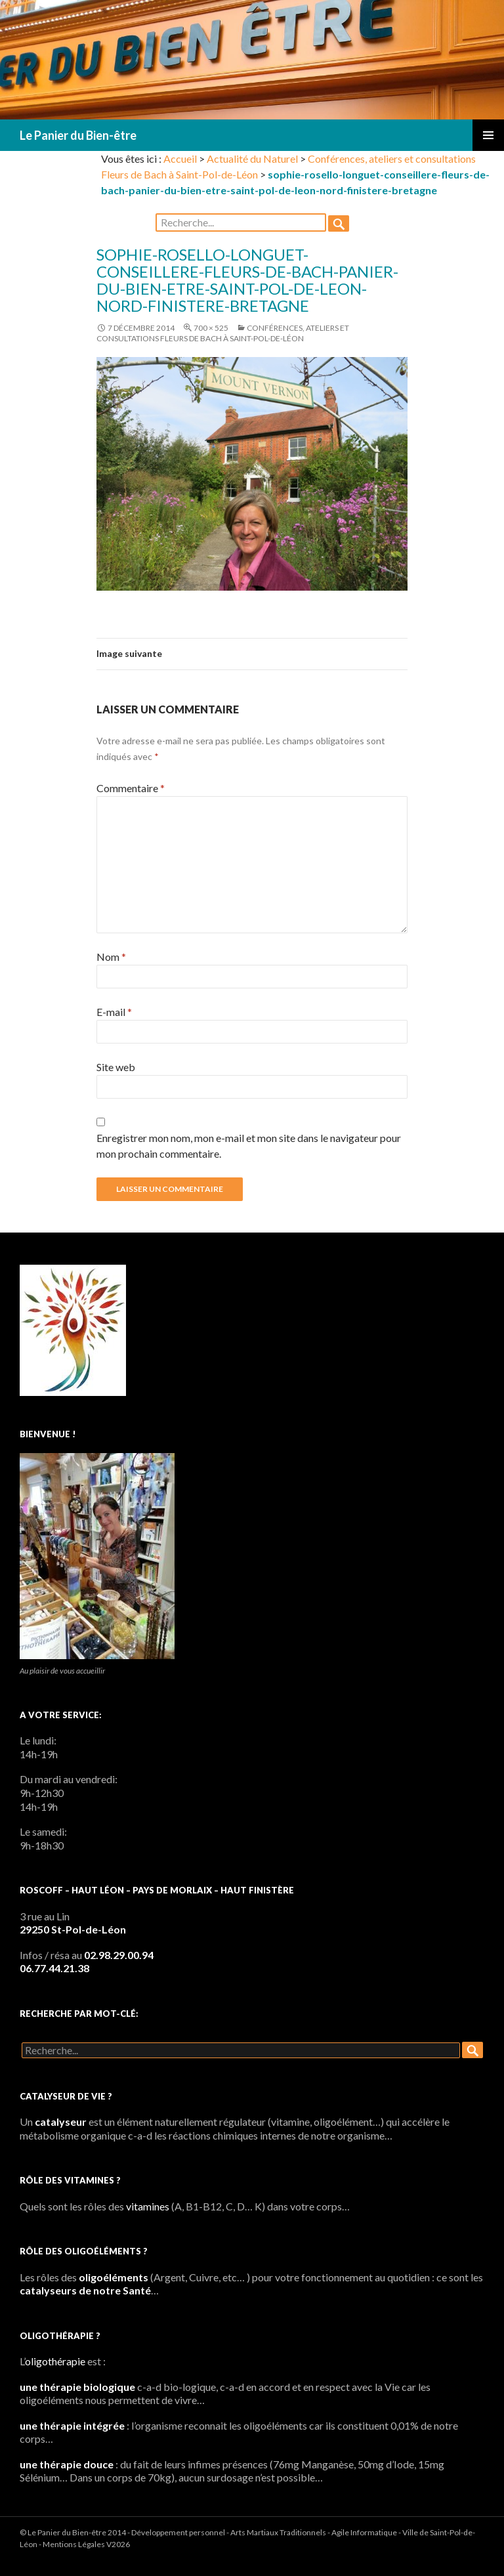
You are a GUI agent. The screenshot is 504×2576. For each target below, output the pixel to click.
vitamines (147, 2206)
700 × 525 (211, 328)
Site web (115, 1067)
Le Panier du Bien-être (78, 135)
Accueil (180, 158)
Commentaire (130, 788)
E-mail (114, 1011)
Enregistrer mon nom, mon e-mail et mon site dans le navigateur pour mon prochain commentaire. (248, 1145)
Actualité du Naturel (252, 158)
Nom (111, 956)
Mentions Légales (74, 2544)
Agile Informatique (364, 2532)
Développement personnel (178, 2532)
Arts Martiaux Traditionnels (278, 2532)
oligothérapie (55, 2361)
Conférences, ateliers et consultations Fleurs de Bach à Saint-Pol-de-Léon (222, 333)
